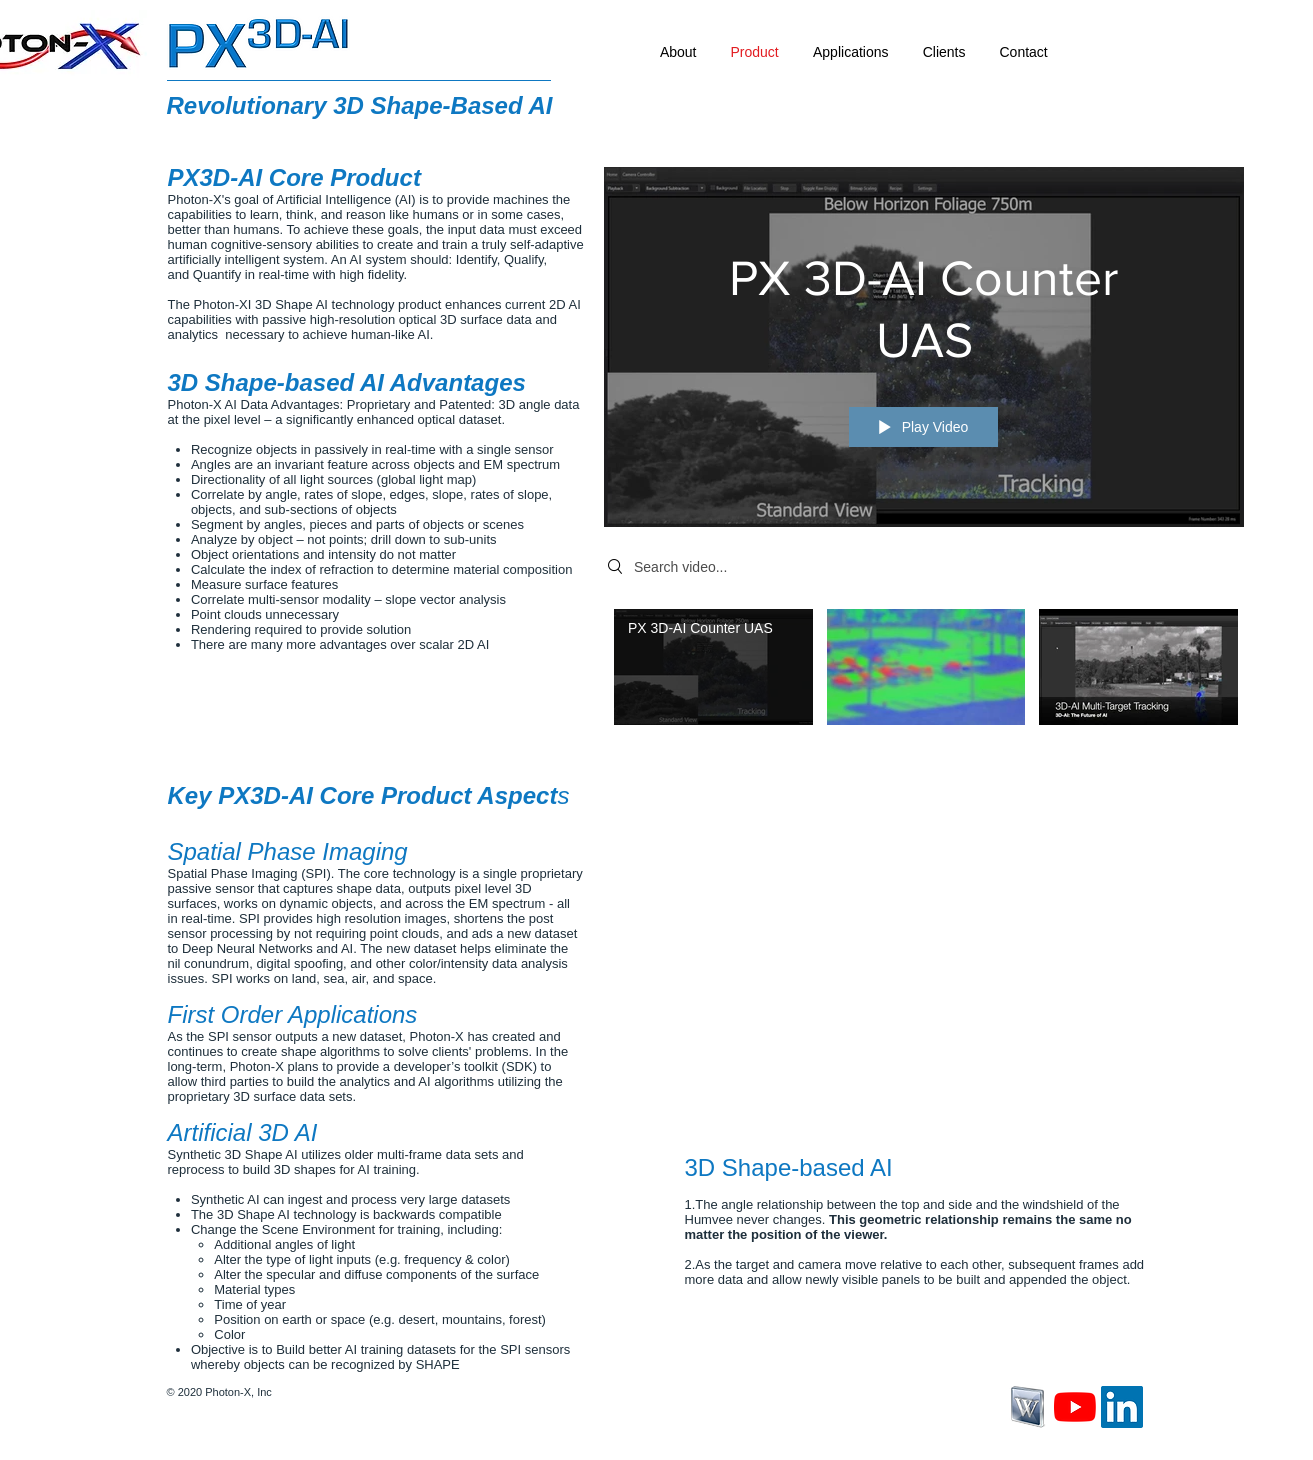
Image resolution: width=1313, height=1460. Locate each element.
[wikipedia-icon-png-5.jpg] (1028, 1407)
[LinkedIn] (1122, 1407)
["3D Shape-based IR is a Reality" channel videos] (924, 672)
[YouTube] (1075, 1407)
